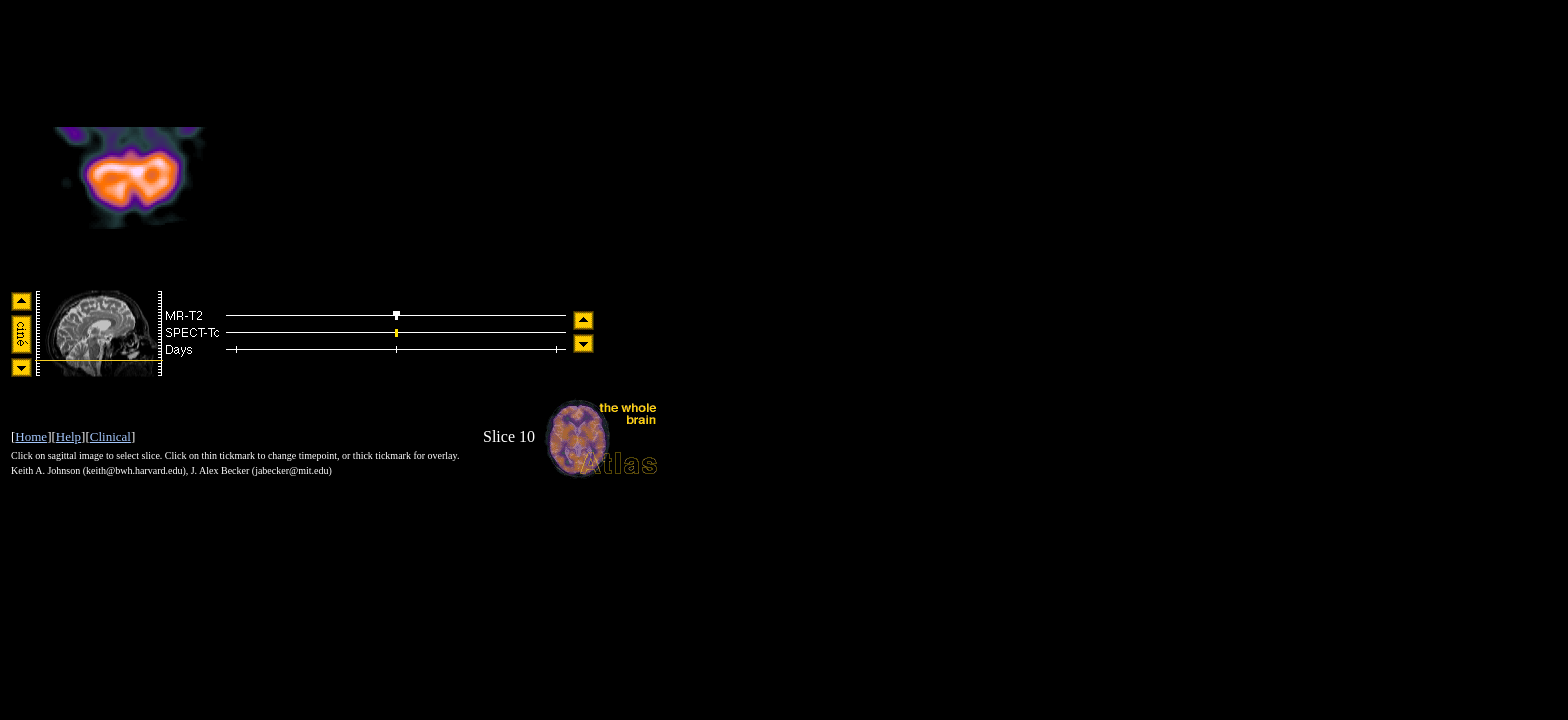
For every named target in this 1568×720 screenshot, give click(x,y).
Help (68, 436)
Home (31, 436)
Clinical (110, 436)
